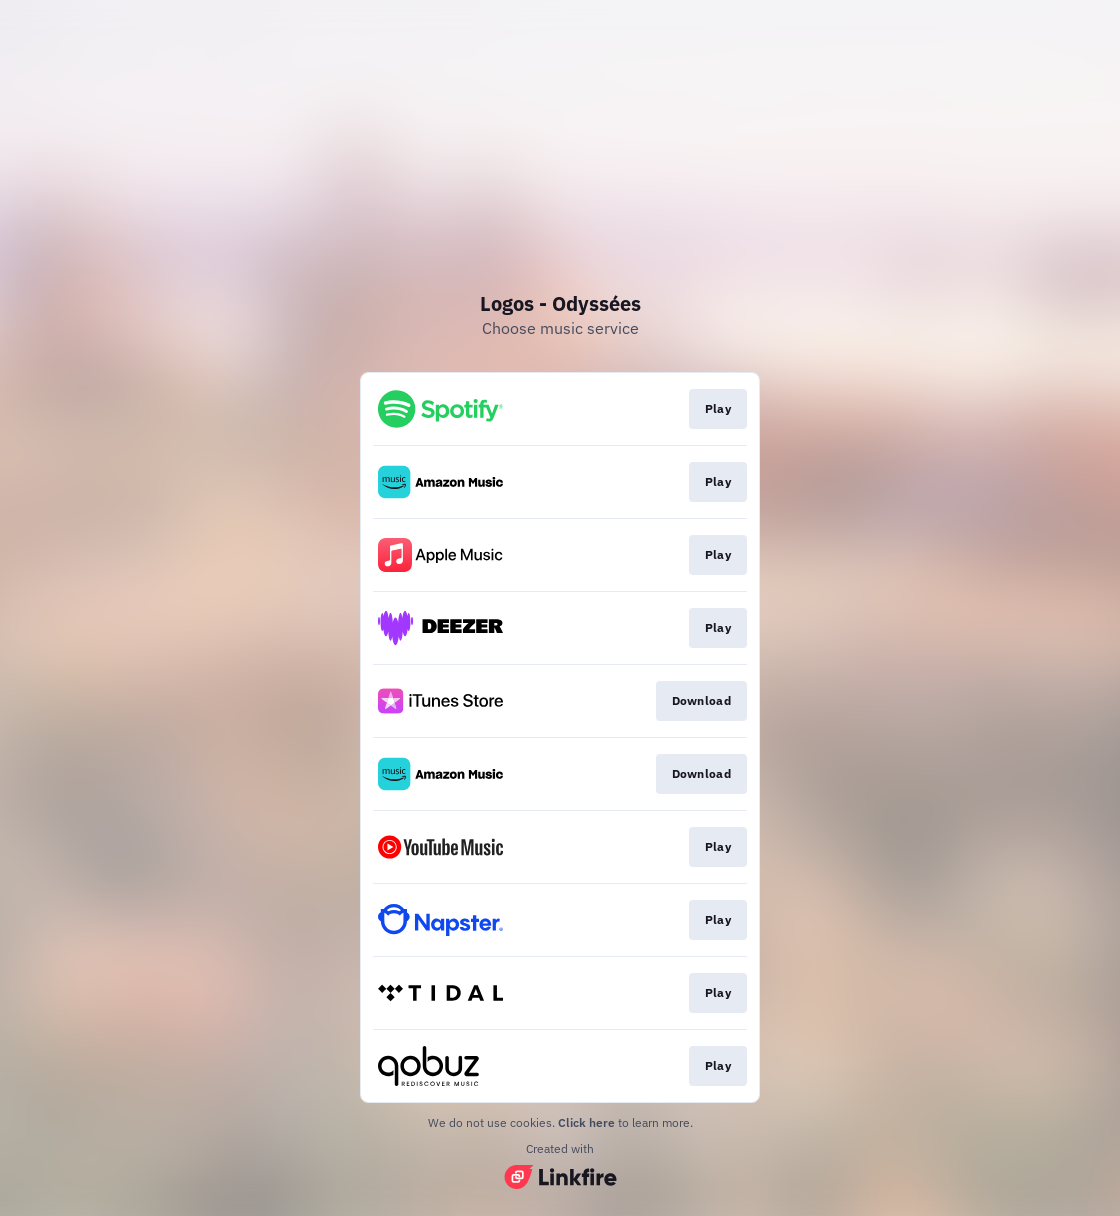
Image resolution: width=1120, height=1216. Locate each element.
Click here (586, 1122)
